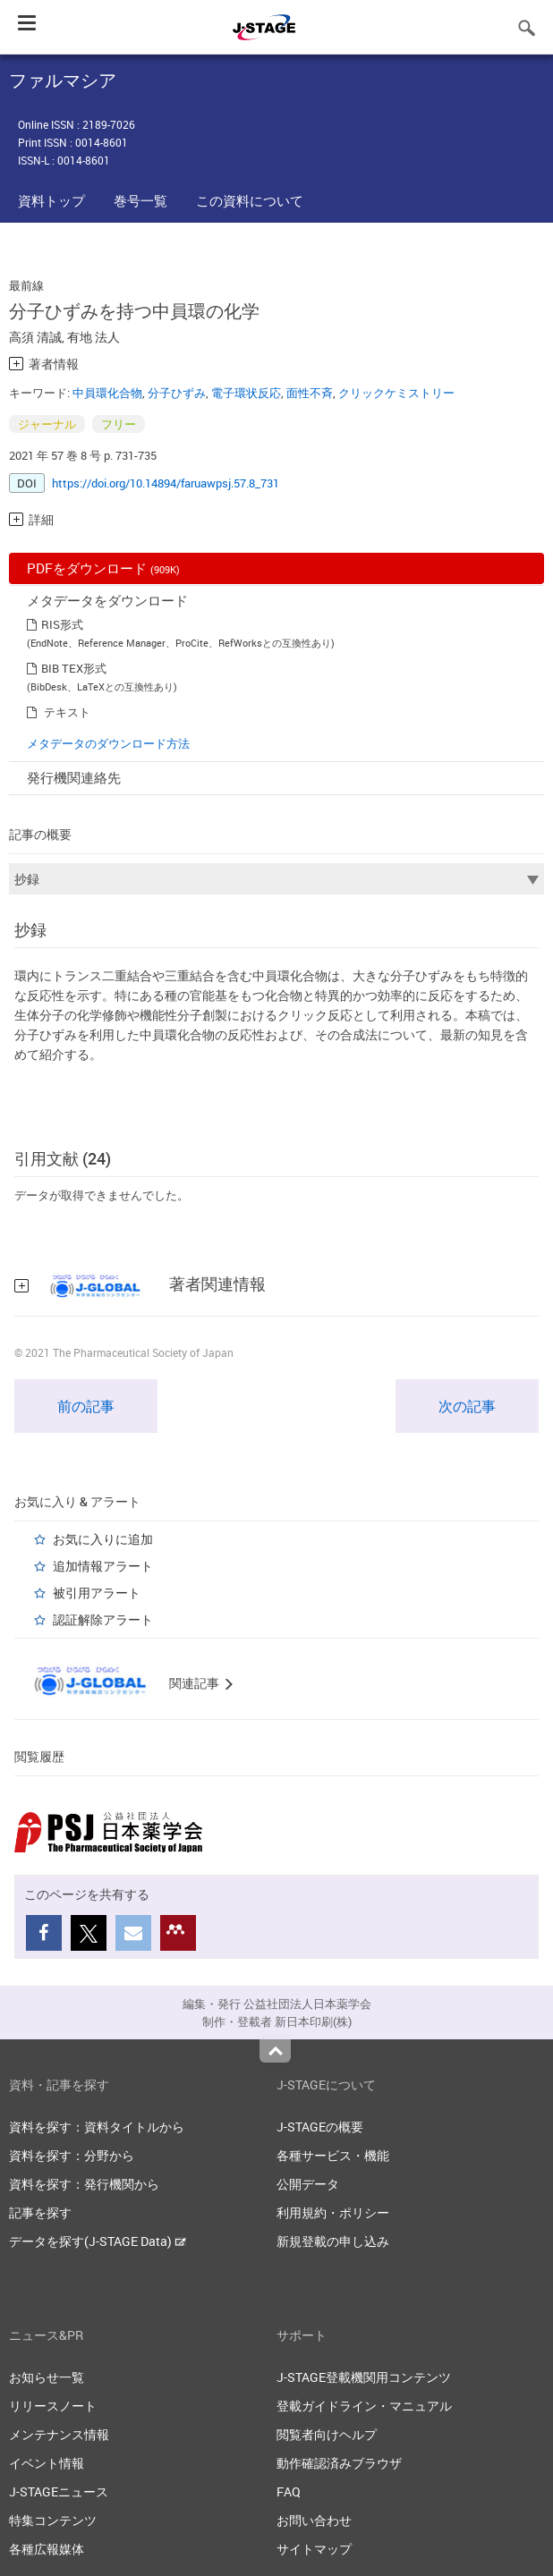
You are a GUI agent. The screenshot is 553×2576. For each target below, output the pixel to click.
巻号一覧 (140, 200)
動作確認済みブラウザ (339, 2462)
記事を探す (40, 2212)
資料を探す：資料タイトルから (96, 2126)
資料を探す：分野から (71, 2155)
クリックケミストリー (396, 393)
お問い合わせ (314, 2520)
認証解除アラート (103, 1619)
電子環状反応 (246, 393)
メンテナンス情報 (59, 2434)
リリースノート (53, 2405)
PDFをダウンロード (103, 568)
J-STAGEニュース (58, 2491)
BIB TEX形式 (73, 668)
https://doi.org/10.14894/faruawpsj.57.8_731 (165, 483)
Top (275, 2051)
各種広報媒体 (46, 2548)
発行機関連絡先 (74, 777)
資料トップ (51, 200)
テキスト (67, 712)
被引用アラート (96, 1592)
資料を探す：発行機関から (84, 2183)
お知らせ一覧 (46, 2376)
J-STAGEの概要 (319, 2126)
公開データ (307, 2183)
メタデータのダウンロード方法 (108, 743)
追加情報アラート (103, 1565)
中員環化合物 (107, 393)
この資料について (249, 200)
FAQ (288, 2491)
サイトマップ (314, 2548)
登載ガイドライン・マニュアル (364, 2405)
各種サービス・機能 (332, 2155)
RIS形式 (62, 624)
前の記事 (86, 1406)
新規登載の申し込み (332, 2241)
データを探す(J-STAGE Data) (97, 2241)
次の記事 (467, 1406)
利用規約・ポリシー (332, 2212)
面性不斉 (309, 393)
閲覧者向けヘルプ (326, 2434)
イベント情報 (46, 2462)
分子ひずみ (177, 393)
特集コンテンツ (53, 2520)
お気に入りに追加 (103, 1538)
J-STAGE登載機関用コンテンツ (363, 2376)
